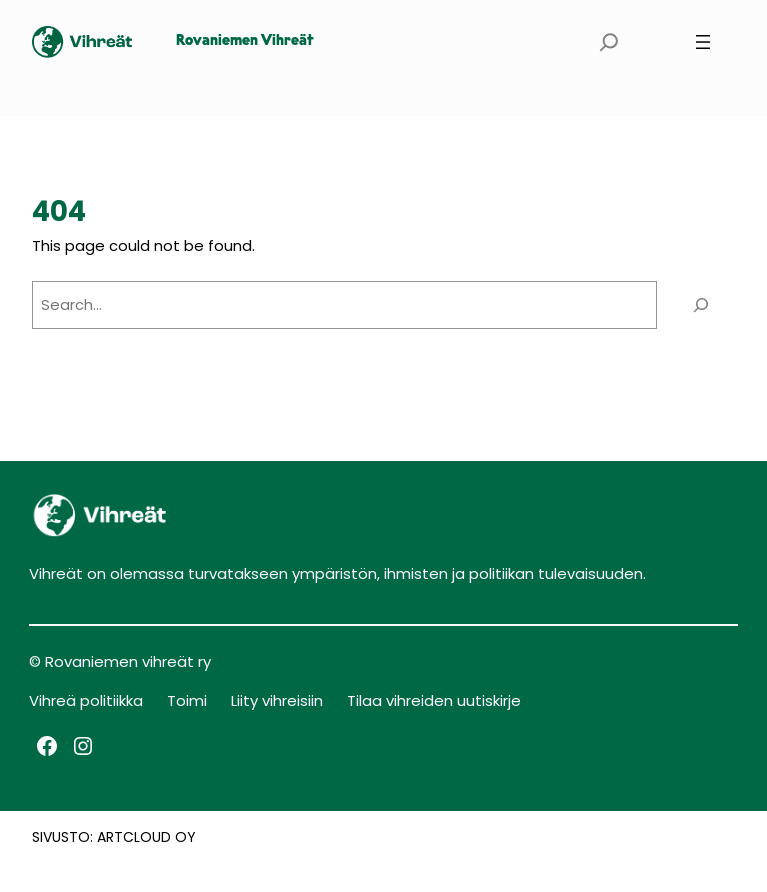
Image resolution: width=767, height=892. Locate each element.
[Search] (701, 305)
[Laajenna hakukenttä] (609, 42)
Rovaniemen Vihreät (245, 41)
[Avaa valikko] (703, 42)
